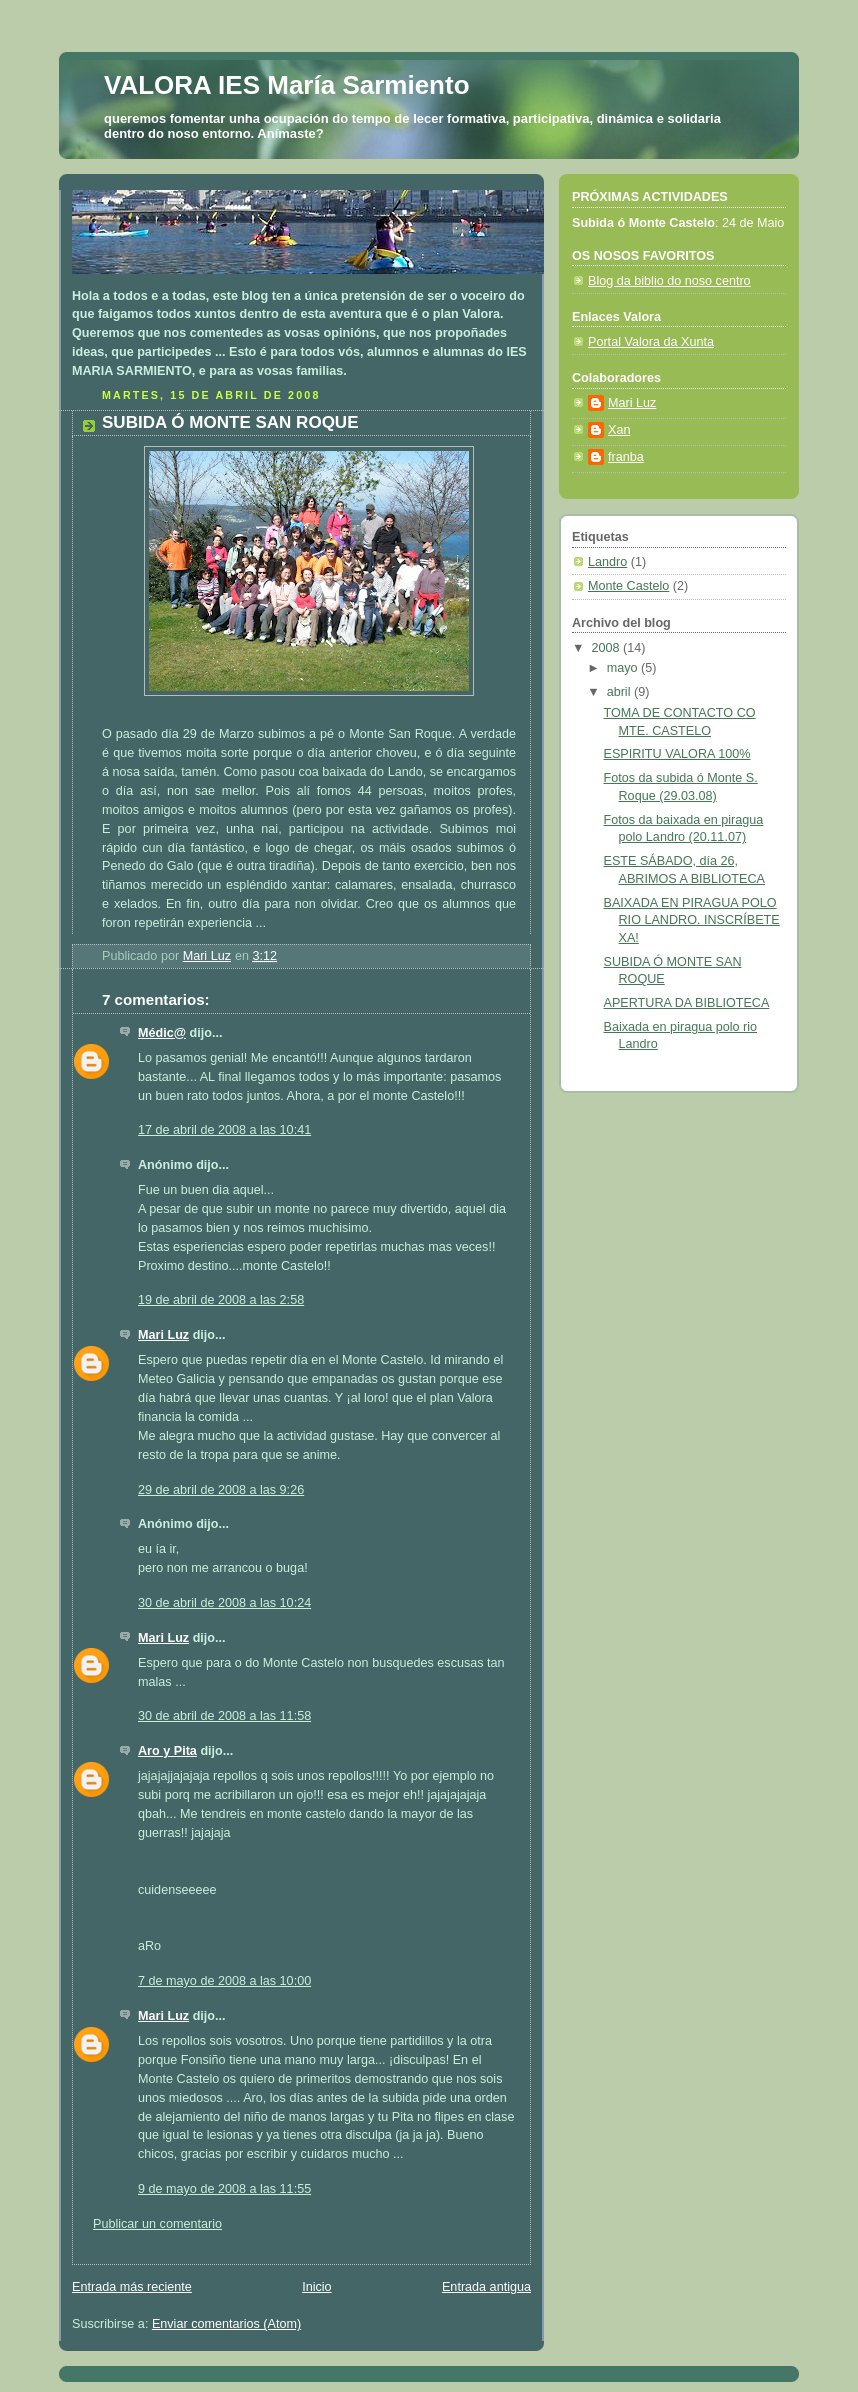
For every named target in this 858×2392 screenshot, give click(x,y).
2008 (608, 648)
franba (626, 457)
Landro (607, 562)
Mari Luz (163, 1335)
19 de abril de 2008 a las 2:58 (221, 1300)
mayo (624, 668)
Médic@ (162, 1033)
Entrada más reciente (132, 2287)
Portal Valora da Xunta (651, 342)
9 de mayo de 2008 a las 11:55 (224, 2189)
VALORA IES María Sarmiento (287, 85)
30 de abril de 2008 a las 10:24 (224, 1603)
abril (620, 692)
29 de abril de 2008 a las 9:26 (221, 1490)
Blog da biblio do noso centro (669, 281)
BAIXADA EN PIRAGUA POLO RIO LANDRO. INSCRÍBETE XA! (692, 920)
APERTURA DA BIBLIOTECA (687, 1003)
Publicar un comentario (157, 2224)
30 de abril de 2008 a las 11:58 (224, 1716)
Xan (619, 430)
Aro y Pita (167, 1751)
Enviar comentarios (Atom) (226, 2324)
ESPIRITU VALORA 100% (677, 754)
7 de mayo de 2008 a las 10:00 (224, 1981)
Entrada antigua (486, 2287)
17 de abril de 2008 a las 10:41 (224, 1130)
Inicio (316, 2287)
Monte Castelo (628, 586)
